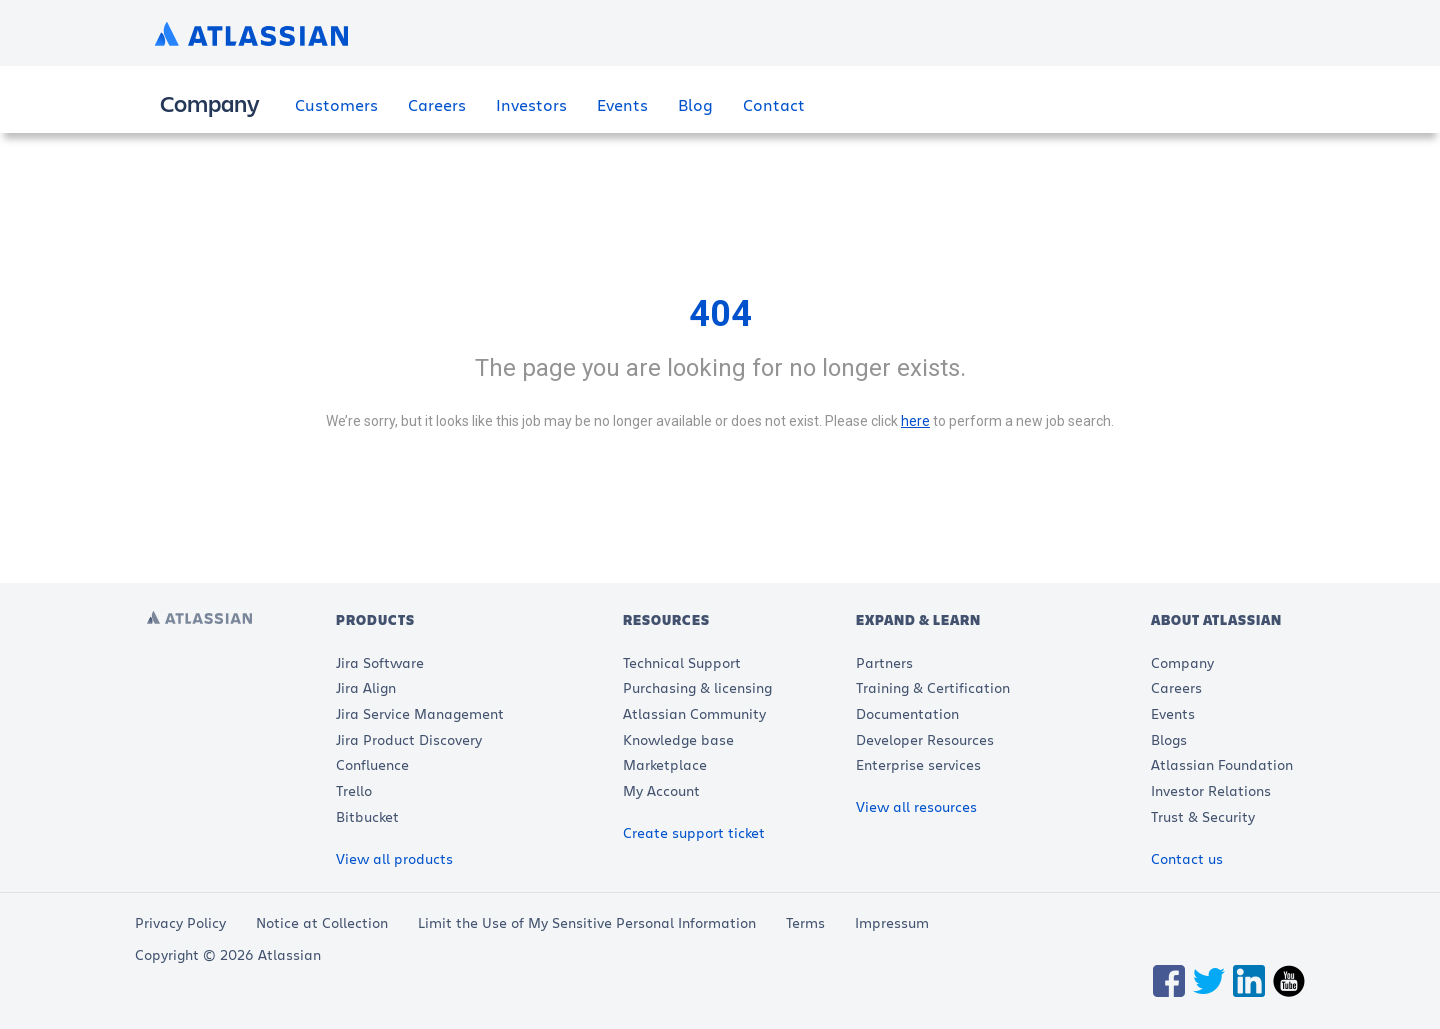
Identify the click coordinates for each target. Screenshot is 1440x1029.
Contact (774, 104)
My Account (661, 790)
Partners (884, 662)
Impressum (892, 922)
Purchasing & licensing (697, 687)
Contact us (1187, 858)
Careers (437, 104)
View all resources (916, 806)
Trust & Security (1203, 816)
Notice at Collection (322, 922)
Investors (531, 104)
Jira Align (366, 687)
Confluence (372, 764)
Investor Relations (1211, 790)
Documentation (907, 713)
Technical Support (682, 662)
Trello (354, 790)
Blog (695, 104)
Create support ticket (694, 832)
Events (622, 104)
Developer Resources (925, 739)
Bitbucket (367, 816)
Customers (336, 104)
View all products (394, 858)
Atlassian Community (694, 713)
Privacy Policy (180, 922)
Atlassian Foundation (1222, 764)
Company (1182, 662)
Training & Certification (933, 687)
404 (720, 314)
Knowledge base (678, 739)
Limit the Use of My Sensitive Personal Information (587, 922)
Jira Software (380, 662)
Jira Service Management (420, 713)
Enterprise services (918, 764)
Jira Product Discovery (409, 739)
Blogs (1169, 739)
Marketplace (665, 764)
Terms (805, 922)
